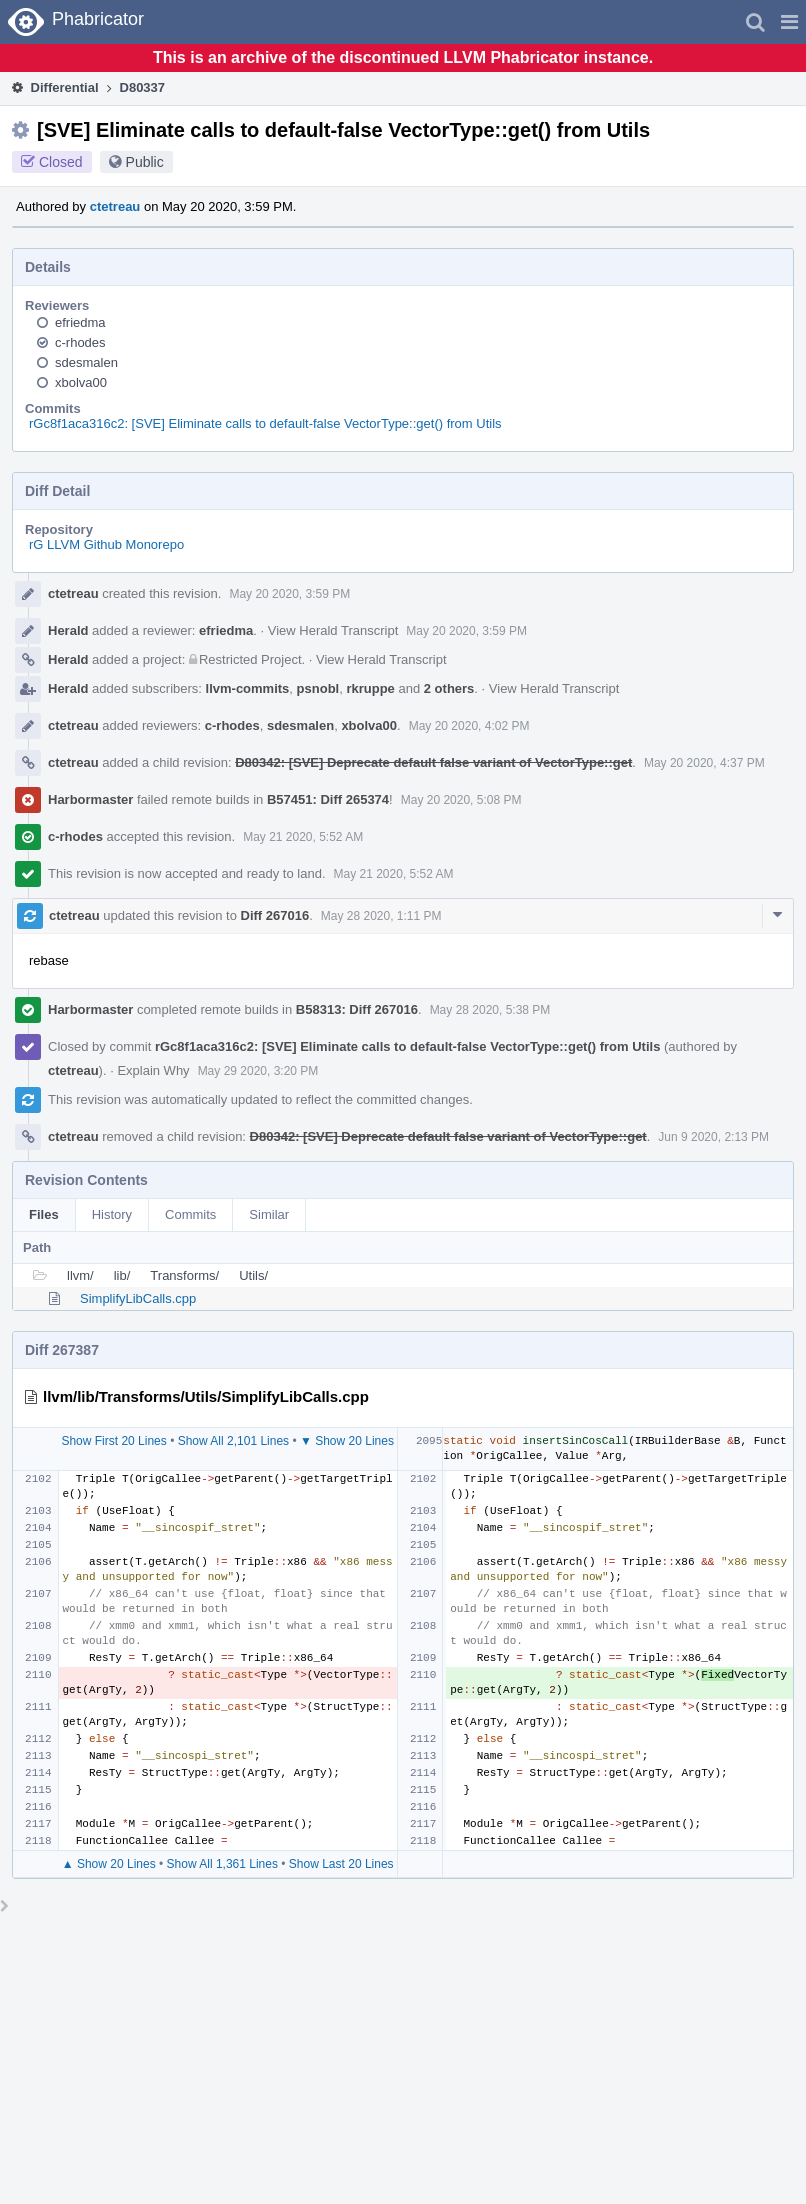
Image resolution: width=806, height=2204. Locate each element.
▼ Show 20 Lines (347, 1441)
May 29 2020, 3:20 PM (258, 1071)
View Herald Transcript (333, 630)
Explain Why (153, 1070)
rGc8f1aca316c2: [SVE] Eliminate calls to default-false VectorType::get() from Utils (265, 423)
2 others (449, 688)
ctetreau (115, 206)
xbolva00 (81, 382)
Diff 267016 (275, 915)
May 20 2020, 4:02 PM (469, 726)
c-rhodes (80, 342)
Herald (68, 630)
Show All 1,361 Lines (222, 1864)
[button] (789, 22)
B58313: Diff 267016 (357, 1009)
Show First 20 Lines (113, 1441)
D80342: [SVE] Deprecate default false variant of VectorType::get (433, 762)
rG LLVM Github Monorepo (106, 544)
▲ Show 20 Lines (109, 1864)
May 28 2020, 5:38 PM (490, 1010)
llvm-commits (248, 688)
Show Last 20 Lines (341, 1864)
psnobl (318, 688)
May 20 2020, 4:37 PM (704, 763)
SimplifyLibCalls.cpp (138, 1298)
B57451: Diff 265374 (328, 799)
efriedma (80, 322)
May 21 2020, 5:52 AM (303, 837)
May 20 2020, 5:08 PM (461, 800)
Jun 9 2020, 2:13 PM (713, 1137)
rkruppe (370, 688)
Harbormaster (90, 799)
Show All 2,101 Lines (233, 1441)
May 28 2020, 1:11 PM (381, 916)
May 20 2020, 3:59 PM (289, 594)
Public (145, 162)
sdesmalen (86, 362)
